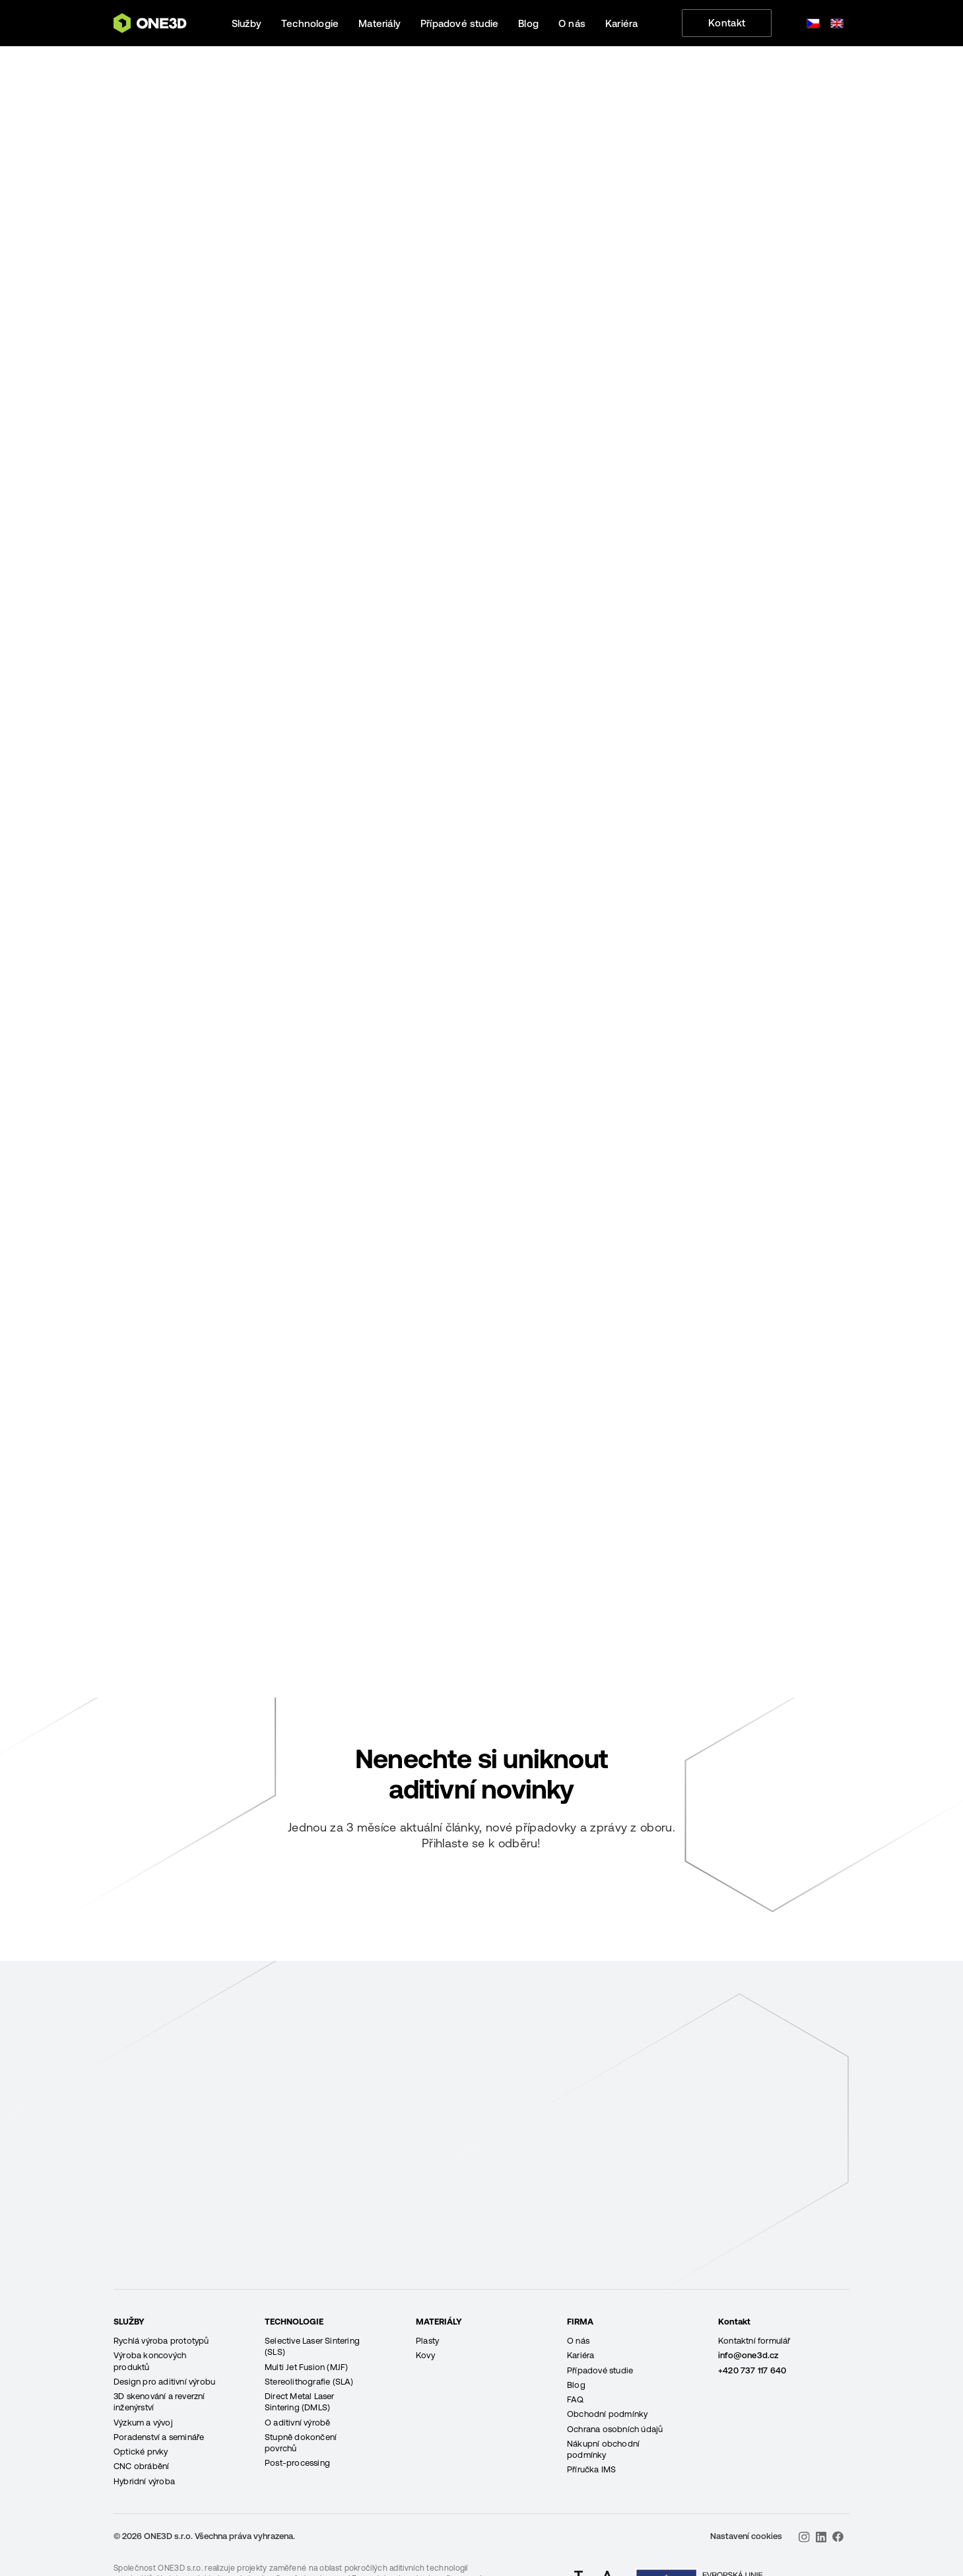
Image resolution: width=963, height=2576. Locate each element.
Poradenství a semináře (159, 2437)
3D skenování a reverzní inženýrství (159, 2401)
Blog (576, 2385)
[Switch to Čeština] (813, 23)
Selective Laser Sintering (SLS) (312, 2346)
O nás (578, 2341)
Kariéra (580, 2355)
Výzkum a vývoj (143, 2422)
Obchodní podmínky (607, 2414)
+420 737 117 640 (752, 2370)
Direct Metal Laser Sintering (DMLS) (300, 2401)
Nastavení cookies (746, 2536)
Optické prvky (141, 2452)
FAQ (575, 2399)
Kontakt (726, 22)
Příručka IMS (591, 2469)
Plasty (427, 2341)
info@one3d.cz (748, 2355)
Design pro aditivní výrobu (164, 2382)
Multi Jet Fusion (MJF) (306, 2367)
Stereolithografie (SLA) (309, 2382)
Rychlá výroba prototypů (161, 2341)
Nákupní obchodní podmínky (603, 2449)
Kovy (425, 2355)
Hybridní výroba (144, 2481)
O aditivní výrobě (297, 2422)
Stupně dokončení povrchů (301, 2442)
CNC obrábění (141, 2466)
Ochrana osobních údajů (615, 2429)
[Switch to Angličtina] (837, 23)
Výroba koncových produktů (150, 2360)
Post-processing (297, 2463)
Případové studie (600, 2370)
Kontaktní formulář (754, 2341)
